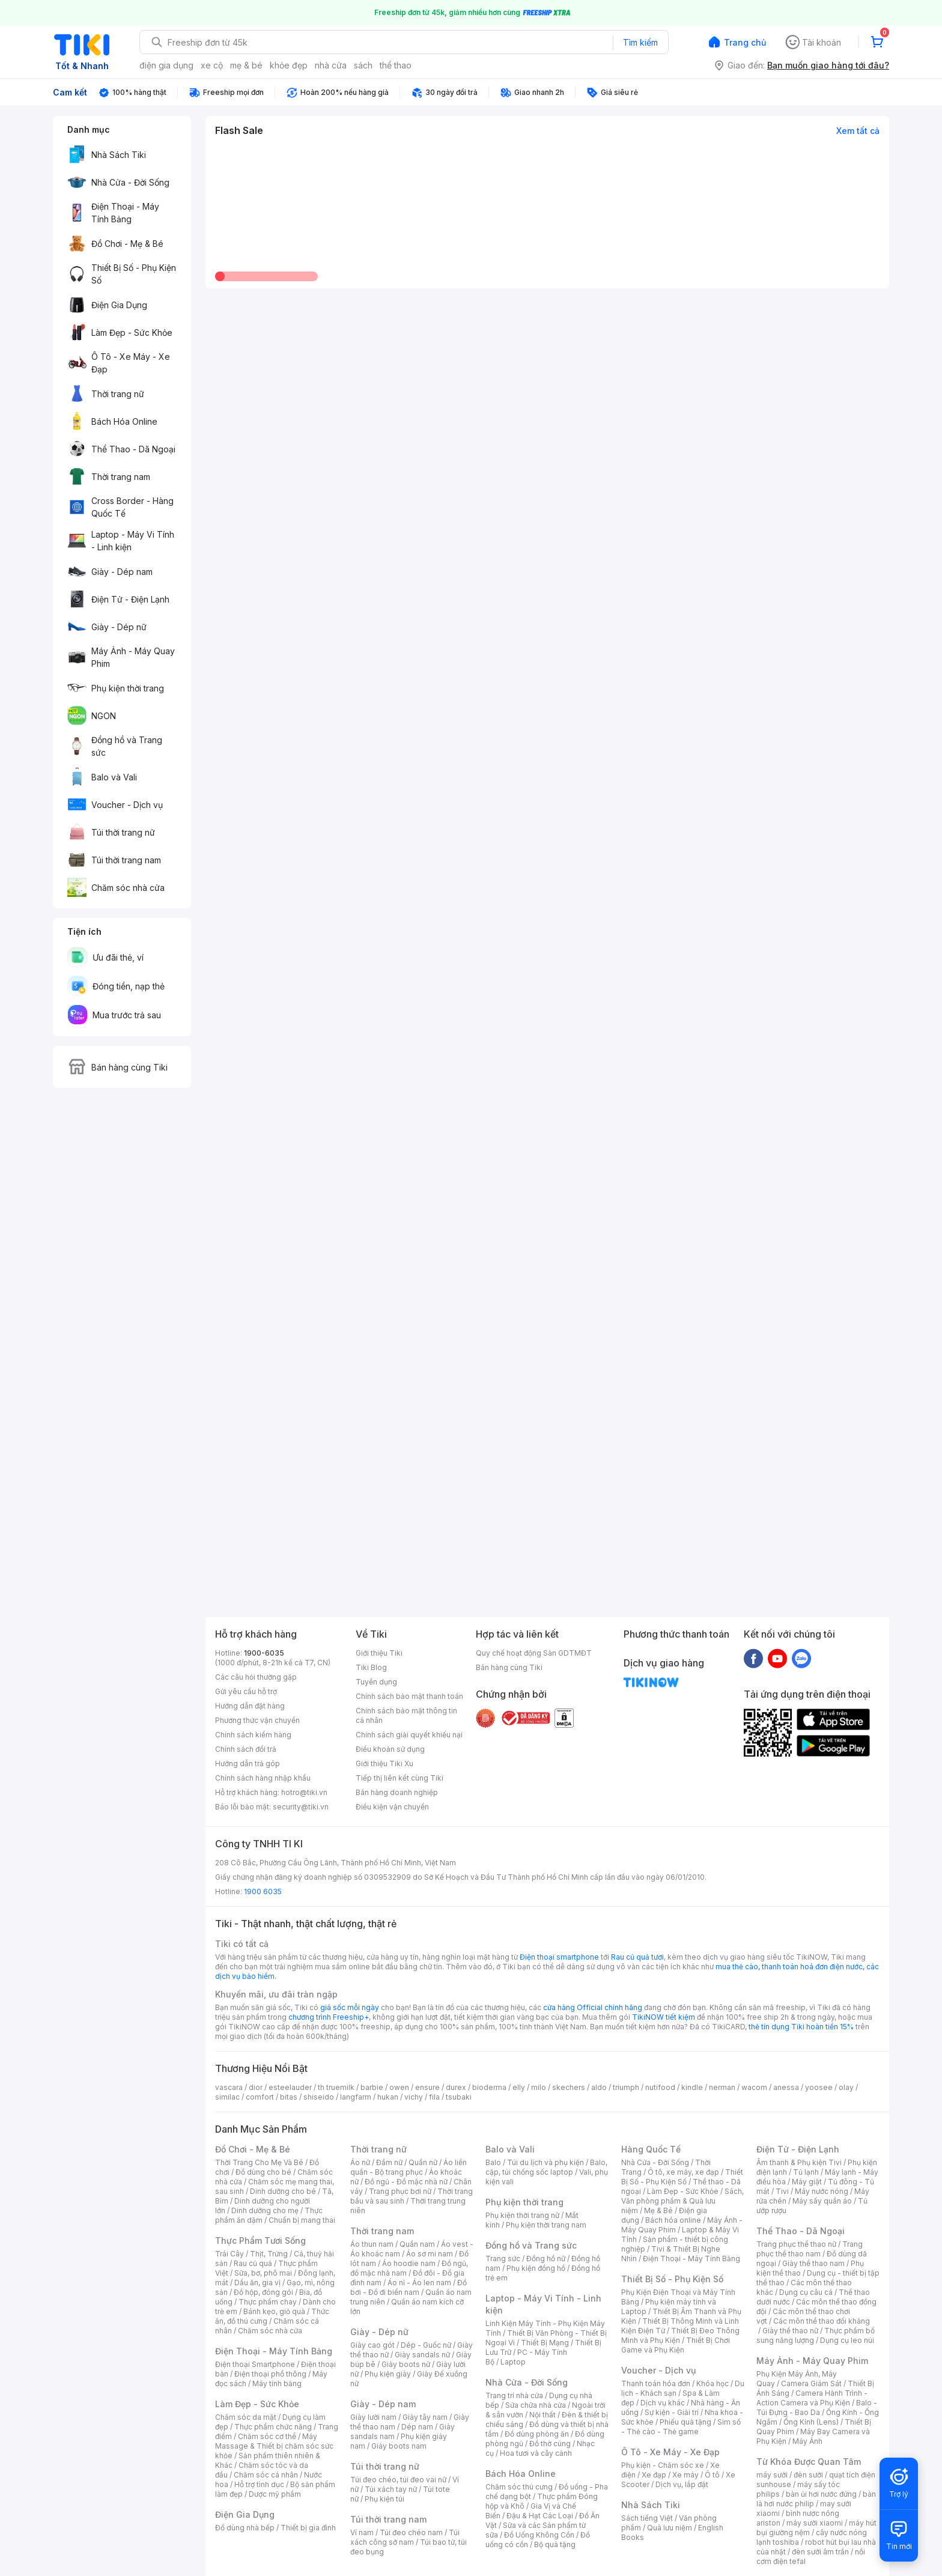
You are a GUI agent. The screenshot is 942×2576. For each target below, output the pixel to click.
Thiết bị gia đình (308, 2527)
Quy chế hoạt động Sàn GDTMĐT (534, 1652)
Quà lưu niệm (669, 2527)
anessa (786, 2087)
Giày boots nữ (405, 2364)
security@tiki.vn (301, 1806)
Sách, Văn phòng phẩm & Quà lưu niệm (682, 2201)
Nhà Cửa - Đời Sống (526, 2382)
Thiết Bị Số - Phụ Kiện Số (682, 2176)
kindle (692, 2087)
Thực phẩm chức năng (273, 2426)
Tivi (782, 2191)
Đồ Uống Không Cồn (539, 2534)
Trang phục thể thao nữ (796, 2244)
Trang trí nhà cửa (514, 2395)
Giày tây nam (425, 2417)
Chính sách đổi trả (245, 1749)
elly (518, 2087)
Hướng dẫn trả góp (247, 1763)
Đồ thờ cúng (550, 2443)
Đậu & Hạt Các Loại (539, 2515)
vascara (229, 2087)
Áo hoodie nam (409, 2263)
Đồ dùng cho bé (263, 2172)
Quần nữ (423, 2162)
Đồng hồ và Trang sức (531, 2245)
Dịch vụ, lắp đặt (681, 2484)
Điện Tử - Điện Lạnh (797, 2149)
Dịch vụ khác (662, 2402)
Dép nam (417, 2426)
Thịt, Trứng (269, 2253)
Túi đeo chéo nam (411, 2532)
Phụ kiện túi (384, 2498)
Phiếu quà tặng (685, 2421)
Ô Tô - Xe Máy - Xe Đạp (670, 2452)
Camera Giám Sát (811, 2383)
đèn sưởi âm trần (820, 2551)
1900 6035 (263, 1891)
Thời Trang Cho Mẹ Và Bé (259, 2162)
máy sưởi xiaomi (814, 2522)
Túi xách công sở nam (405, 2537)
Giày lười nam (373, 2417)
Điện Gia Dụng (245, 2514)
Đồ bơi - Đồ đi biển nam (408, 2287)
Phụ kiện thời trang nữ (522, 2215)
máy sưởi (772, 2474)
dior (256, 2087)
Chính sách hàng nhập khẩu (263, 1777)
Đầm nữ (389, 2162)
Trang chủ (745, 42)
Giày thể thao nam (813, 2263)
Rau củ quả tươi (637, 1956)
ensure (427, 2087)
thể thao (396, 65)
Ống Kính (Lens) (811, 2421)
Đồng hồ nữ (545, 2258)
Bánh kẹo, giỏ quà (274, 2311)
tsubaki (459, 2096)
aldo (599, 2087)
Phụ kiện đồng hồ (535, 2268)
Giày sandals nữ (422, 2354)
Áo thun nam (372, 2244)
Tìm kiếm (640, 42)
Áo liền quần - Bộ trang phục (408, 2167)
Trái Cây (229, 2253)
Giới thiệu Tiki (379, 1652)
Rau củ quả (253, 2263)
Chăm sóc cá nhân (266, 2474)
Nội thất (542, 2414)
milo (538, 2087)
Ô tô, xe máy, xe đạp (683, 2172)
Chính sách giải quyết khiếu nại (409, 1734)
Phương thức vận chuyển (257, 1720)
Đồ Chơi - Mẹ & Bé (252, 2149)
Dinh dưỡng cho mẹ (265, 2210)
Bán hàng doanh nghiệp (397, 1792)
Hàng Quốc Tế (651, 2149)
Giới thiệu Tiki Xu (384, 1763)
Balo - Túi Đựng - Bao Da (816, 2407)
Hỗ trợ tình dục (259, 2484)
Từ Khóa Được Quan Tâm (808, 2461)
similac (227, 2096)
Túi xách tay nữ (391, 2489)
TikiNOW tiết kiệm (663, 2017)
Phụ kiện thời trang (524, 2202)
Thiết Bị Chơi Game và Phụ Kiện (675, 2345)
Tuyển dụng (376, 1681)
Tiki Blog (371, 1667)
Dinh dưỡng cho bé (283, 2191)
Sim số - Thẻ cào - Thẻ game (681, 2426)
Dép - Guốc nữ (426, 2345)
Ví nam (362, 2532)
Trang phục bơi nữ (400, 2191)
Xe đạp (654, 2474)
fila (434, 2096)
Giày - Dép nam (383, 2404)
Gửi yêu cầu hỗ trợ (246, 1691)
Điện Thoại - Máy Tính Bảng (273, 2351)
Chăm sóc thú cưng (519, 2486)
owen (399, 2087)
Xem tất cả (858, 131)
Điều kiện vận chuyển (392, 1806)
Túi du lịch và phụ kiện (545, 2162)
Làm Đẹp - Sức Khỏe (257, 2404)
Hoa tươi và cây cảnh (536, 2453)
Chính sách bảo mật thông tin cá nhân (406, 1715)
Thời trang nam (382, 2231)
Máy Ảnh (807, 2441)
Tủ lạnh (806, 2172)
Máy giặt (807, 2181)
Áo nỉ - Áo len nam (419, 2282)
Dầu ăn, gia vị (257, 2282)
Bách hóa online (673, 2220)
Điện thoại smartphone (559, 1956)
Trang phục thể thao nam (809, 2249)
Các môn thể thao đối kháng (821, 2320)
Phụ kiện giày (388, 2373)
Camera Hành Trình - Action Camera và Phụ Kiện (812, 2398)
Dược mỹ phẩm (275, 2494)
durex (456, 2087)
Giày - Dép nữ (379, 2332)
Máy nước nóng (821, 2191)
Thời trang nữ (378, 2149)
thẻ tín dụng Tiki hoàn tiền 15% (801, 2026)
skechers (568, 2087)
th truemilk (336, 2087)
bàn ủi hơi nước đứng (821, 2494)
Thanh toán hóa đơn (655, 2383)
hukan (387, 2096)
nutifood (660, 2087)
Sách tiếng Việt (647, 2518)
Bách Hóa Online (520, 2473)
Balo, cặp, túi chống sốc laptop (546, 2167)
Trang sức (502, 2258)
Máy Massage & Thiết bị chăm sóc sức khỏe (274, 2446)
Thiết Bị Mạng (545, 2342)
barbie (371, 2087)
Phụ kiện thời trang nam (546, 2224)
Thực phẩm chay (268, 2301)
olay (846, 2087)
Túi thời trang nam (388, 2519)
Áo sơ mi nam (429, 2253)
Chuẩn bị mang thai (302, 2220)
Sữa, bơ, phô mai (263, 2272)
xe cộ (212, 65)
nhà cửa (331, 65)
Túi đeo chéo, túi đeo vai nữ (398, 2479)
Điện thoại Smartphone (255, 2364)
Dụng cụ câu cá (806, 2292)
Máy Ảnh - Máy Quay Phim (812, 2361)
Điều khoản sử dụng (390, 1749)
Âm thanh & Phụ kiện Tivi (799, 2162)
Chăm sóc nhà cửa (270, 2330)
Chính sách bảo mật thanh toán (409, 1696)
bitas (288, 2096)
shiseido (318, 2096)
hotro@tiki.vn (304, 1792)
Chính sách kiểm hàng (253, 1734)
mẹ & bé (246, 65)
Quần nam (417, 2244)
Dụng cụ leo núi (847, 2340)
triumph (626, 2087)
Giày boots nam (399, 2445)
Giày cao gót (372, 2345)
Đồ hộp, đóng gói (263, 2292)
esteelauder (290, 2087)
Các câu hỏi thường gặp (256, 1676)
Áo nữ (360, 2162)
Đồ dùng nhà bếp (245, 2527)
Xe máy (685, 2474)
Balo (493, 2162)
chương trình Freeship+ (328, 2017)
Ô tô (712, 2474)
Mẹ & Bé (658, 2210)
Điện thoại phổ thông (270, 2373)
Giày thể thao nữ (790, 2330)
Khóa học (712, 2383)
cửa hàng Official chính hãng (592, 2007)
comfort (260, 2096)
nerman (722, 2087)
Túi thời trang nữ (384, 2466)
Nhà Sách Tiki (650, 2505)
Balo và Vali (510, 2149)
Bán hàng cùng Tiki (509, 1667)
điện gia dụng (166, 65)
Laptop (513, 2361)
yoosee (819, 2087)
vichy (413, 2096)
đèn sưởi (808, 2474)
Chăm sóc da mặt (245, 2417)
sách (363, 65)
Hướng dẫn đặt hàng (250, 1705)
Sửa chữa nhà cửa (535, 2405)
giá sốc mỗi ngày (349, 2007)
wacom (754, 2087)
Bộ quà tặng (555, 2544)
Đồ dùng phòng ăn (537, 2433)
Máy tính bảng (277, 2383)
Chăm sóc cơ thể (267, 2436)
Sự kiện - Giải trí (672, 2412)
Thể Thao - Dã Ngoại (800, 2231)
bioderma (489, 2087)
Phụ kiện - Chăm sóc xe (662, 2465)
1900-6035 (264, 1652)
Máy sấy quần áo (822, 2200)
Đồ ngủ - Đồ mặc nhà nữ (406, 2181)
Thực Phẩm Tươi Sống (260, 2240)
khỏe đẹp (289, 65)
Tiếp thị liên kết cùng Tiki (399, 1777)
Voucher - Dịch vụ (658, 2370)
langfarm (355, 2096)
